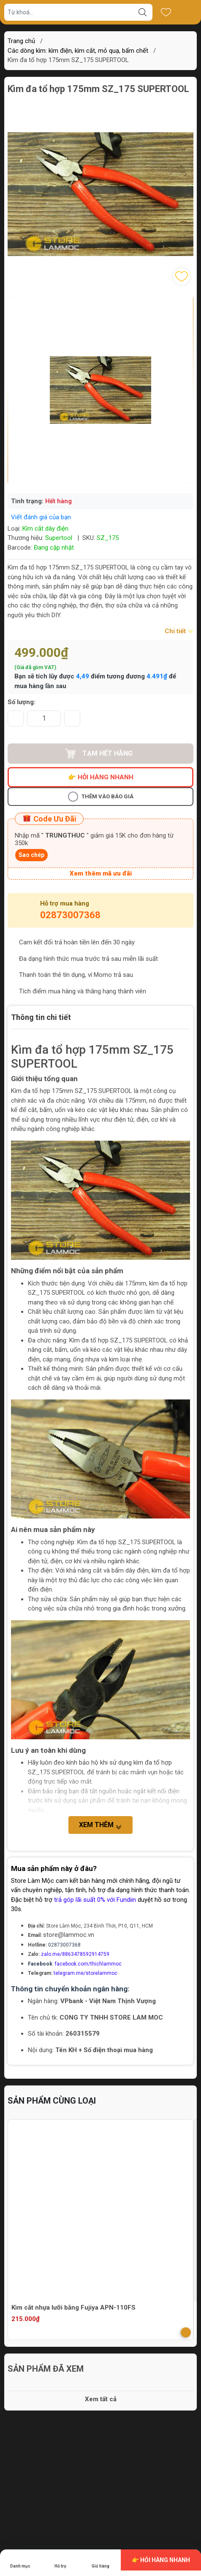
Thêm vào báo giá (100, 797)
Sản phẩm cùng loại (52, 2101)
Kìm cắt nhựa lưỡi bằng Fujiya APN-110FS (73, 2307)
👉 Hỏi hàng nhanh (100, 777)
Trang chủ (21, 41)
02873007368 (70, 915)
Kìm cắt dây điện (45, 528)
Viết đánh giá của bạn (41, 517)
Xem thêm (100, 1825)
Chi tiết (179, 631)
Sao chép (31, 854)
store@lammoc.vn (68, 1935)
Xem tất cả (101, 2399)
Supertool (58, 538)
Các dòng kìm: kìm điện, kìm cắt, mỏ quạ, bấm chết (78, 50)
